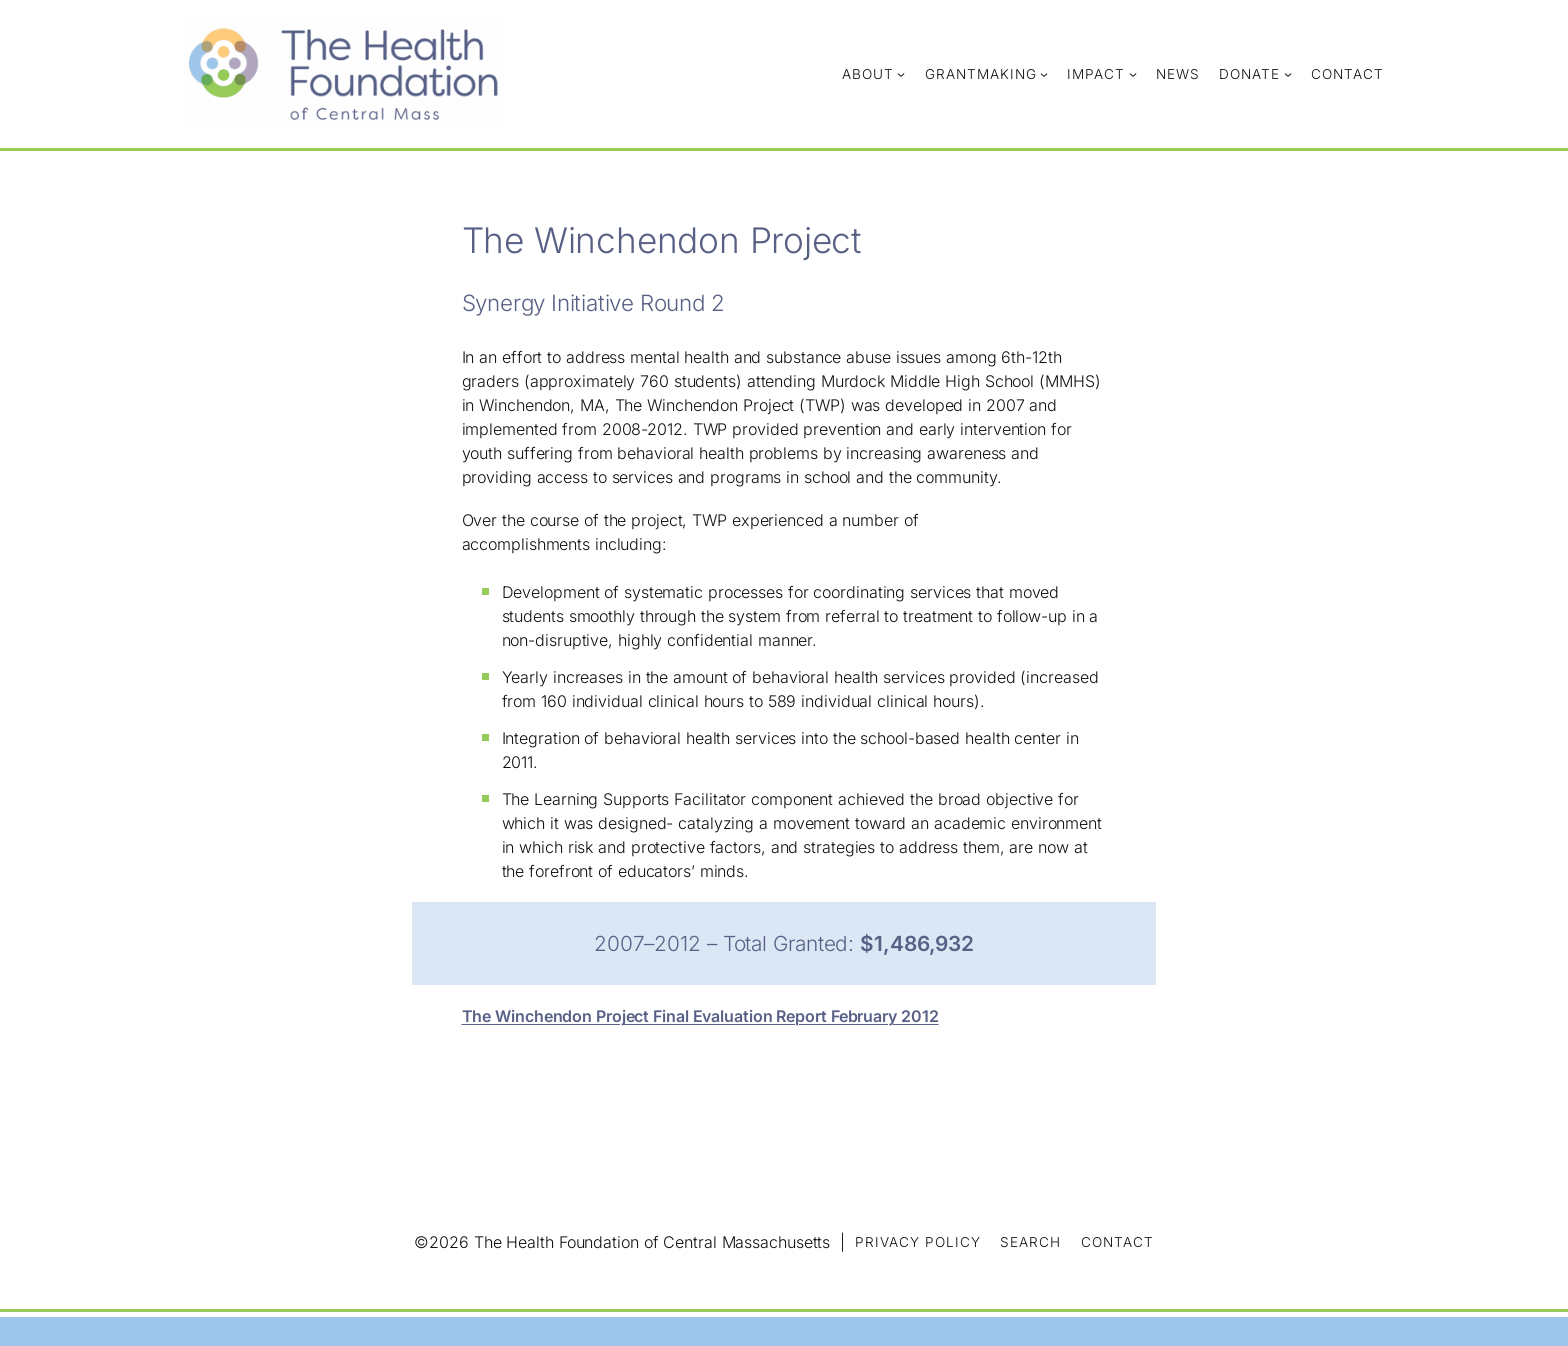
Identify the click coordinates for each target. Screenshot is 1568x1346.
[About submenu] (901, 74)
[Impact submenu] (1133, 74)
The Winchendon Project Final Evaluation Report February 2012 (700, 1016)
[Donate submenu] (1288, 74)
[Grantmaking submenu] (1044, 74)
